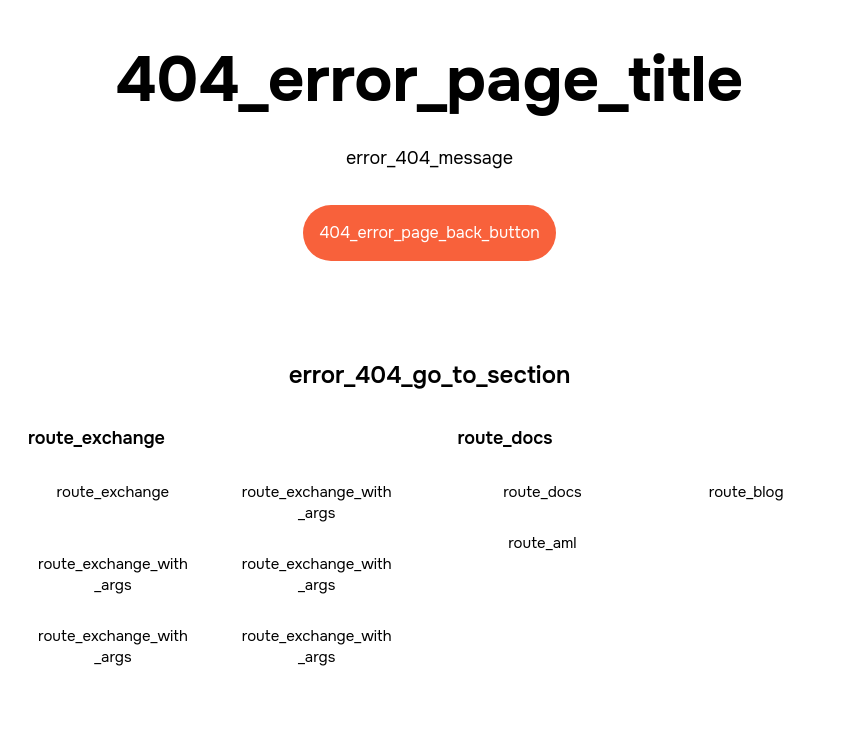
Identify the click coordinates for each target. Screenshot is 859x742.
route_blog (746, 492)
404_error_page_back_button (429, 232)
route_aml (542, 543)
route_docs (542, 492)
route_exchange (113, 492)
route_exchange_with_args (317, 502)
